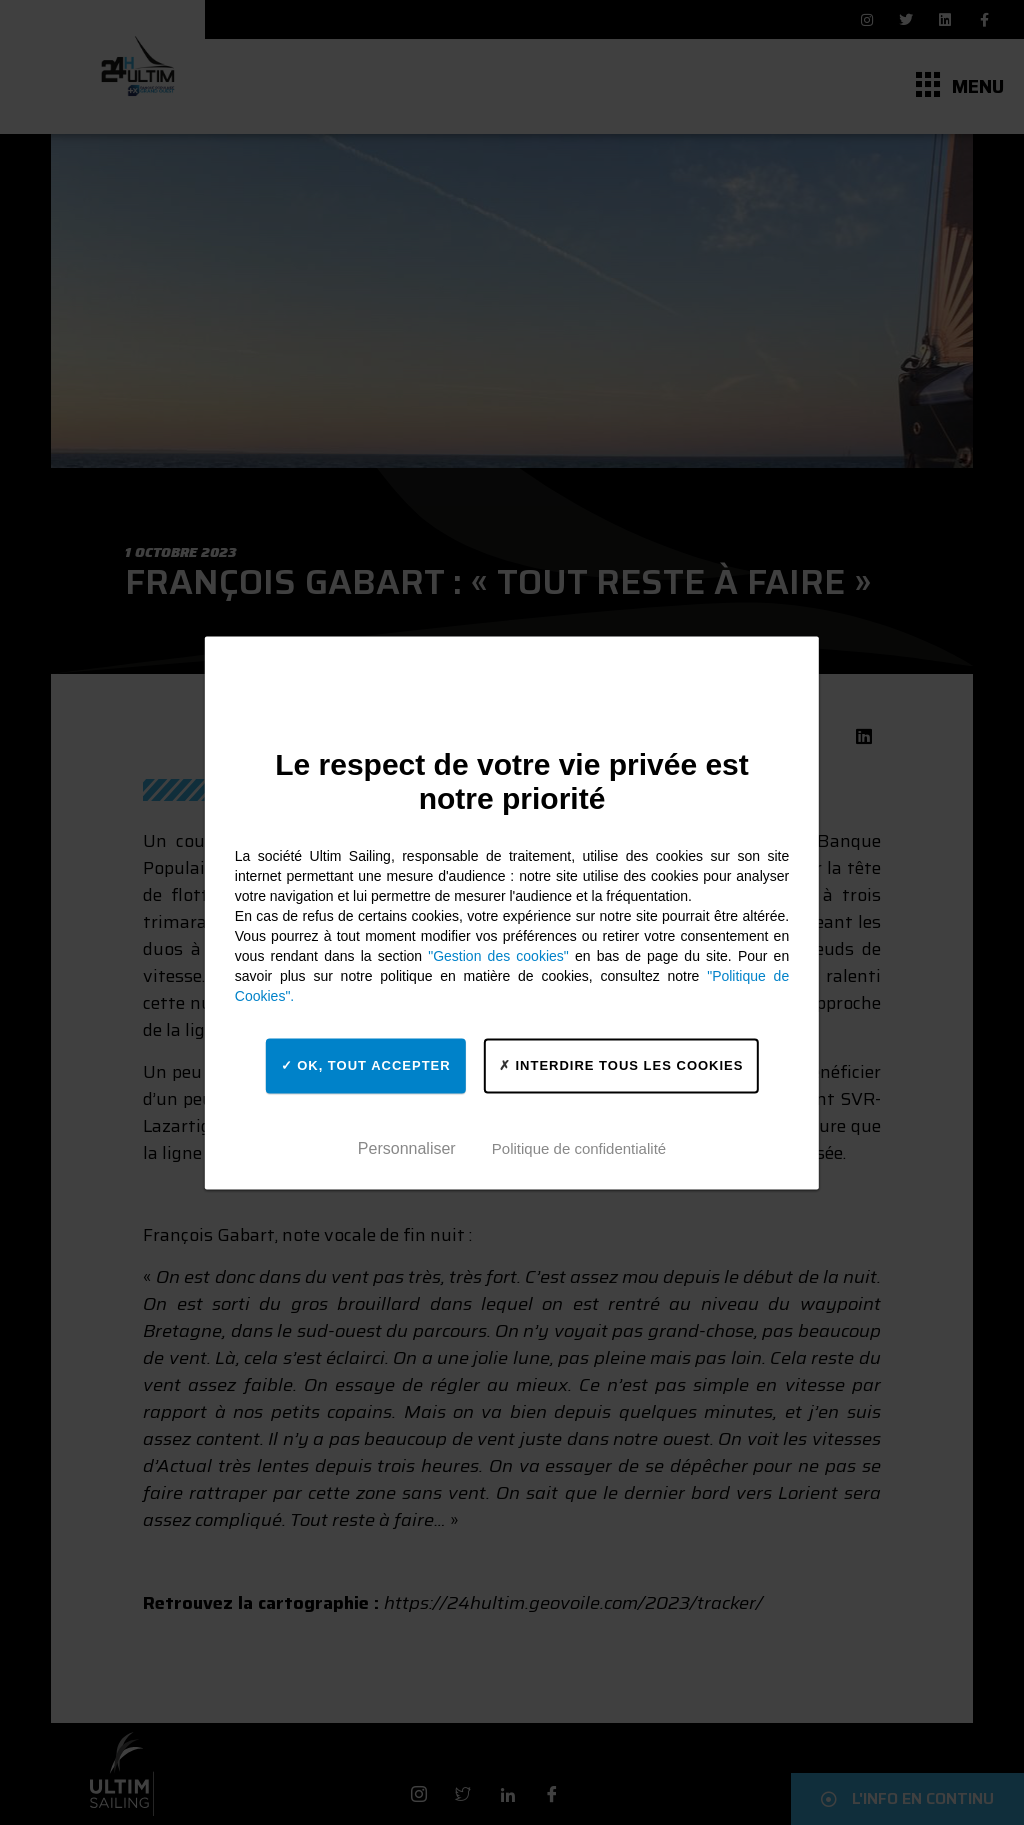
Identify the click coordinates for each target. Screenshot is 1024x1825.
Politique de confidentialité (579, 1148)
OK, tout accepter (366, 1065)
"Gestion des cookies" (498, 956)
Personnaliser (407, 1148)
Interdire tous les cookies (621, 1065)
